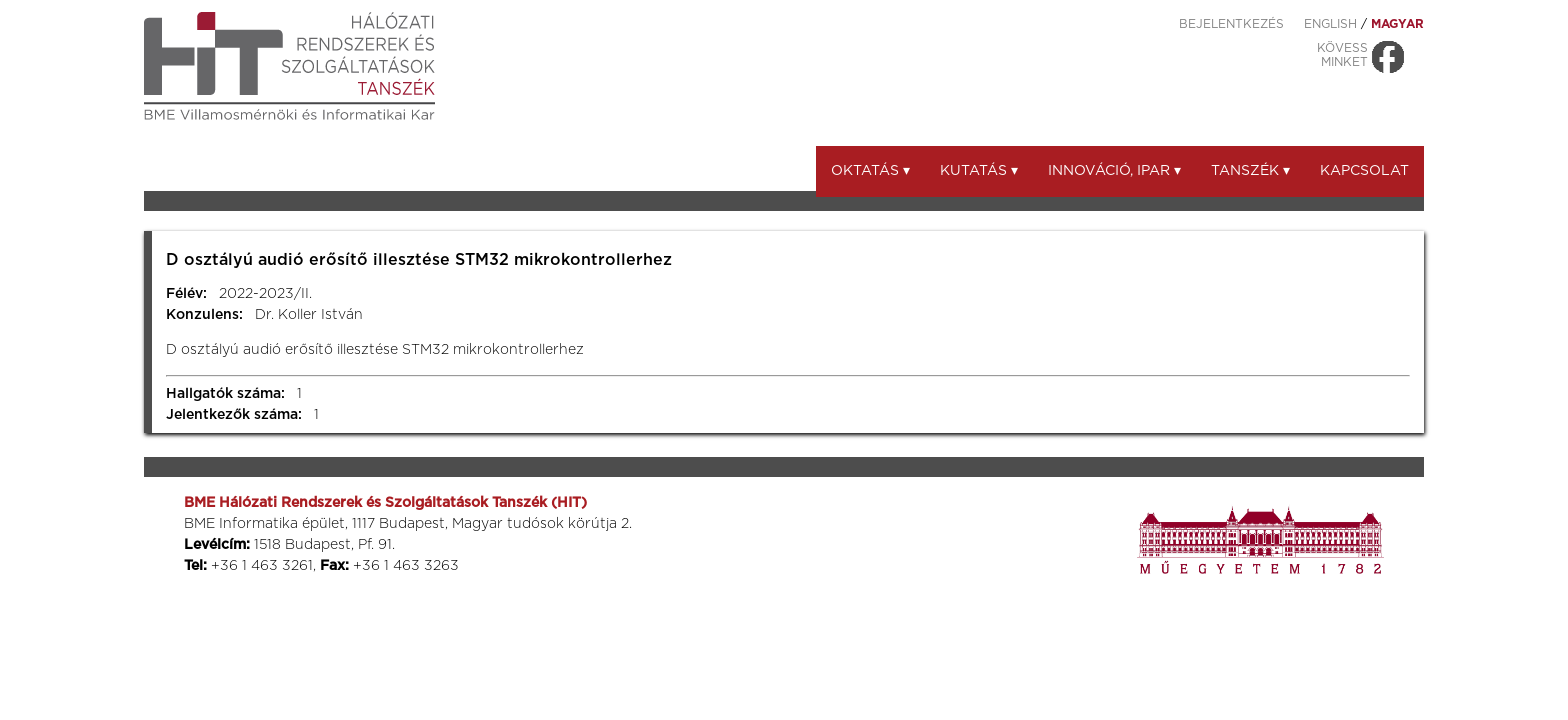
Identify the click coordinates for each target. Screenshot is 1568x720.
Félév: (186, 294)
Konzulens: (204, 315)
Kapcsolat (1364, 171)
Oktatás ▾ (870, 171)
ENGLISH (1330, 24)
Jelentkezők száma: (234, 415)
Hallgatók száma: (225, 394)
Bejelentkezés (1231, 24)
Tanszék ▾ (1250, 171)
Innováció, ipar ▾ (1114, 171)
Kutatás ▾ (979, 171)
